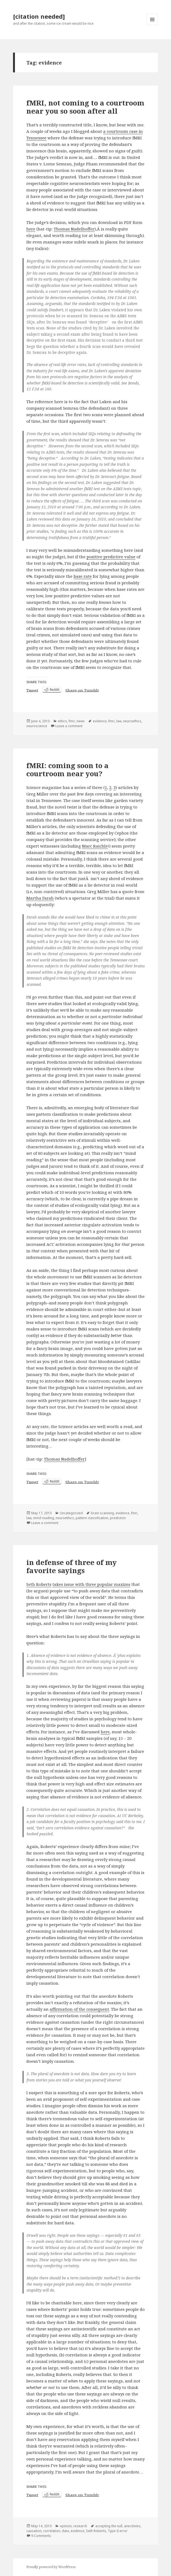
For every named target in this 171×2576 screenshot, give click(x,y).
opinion (66, 2526)
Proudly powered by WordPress (51, 2567)
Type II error (118, 2531)
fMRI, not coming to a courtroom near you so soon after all (85, 107)
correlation (51, 2531)
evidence (100, 721)
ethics (62, 721)
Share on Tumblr (82, 690)
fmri (72, 721)
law (118, 721)
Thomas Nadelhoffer (74, 229)
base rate (83, 576)
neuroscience (36, 726)
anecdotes (132, 2526)
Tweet (32, 690)
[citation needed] (39, 16)
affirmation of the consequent (79, 2009)
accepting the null (108, 2526)
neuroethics (132, 721)
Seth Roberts (38, 1584)
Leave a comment (69, 726)
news (81, 721)
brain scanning (102, 1513)
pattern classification (92, 1518)
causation (34, 2531)
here (30, 229)
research (80, 2526)
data (65, 2531)
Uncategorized (71, 1513)
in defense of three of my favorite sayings (71, 1566)
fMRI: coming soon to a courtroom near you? (67, 769)
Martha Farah (40, 898)
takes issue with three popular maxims (91, 1584)
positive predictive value (111, 556)
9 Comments (41, 2535)
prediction (118, 1518)
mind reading (43, 1518)
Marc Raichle (95, 846)
